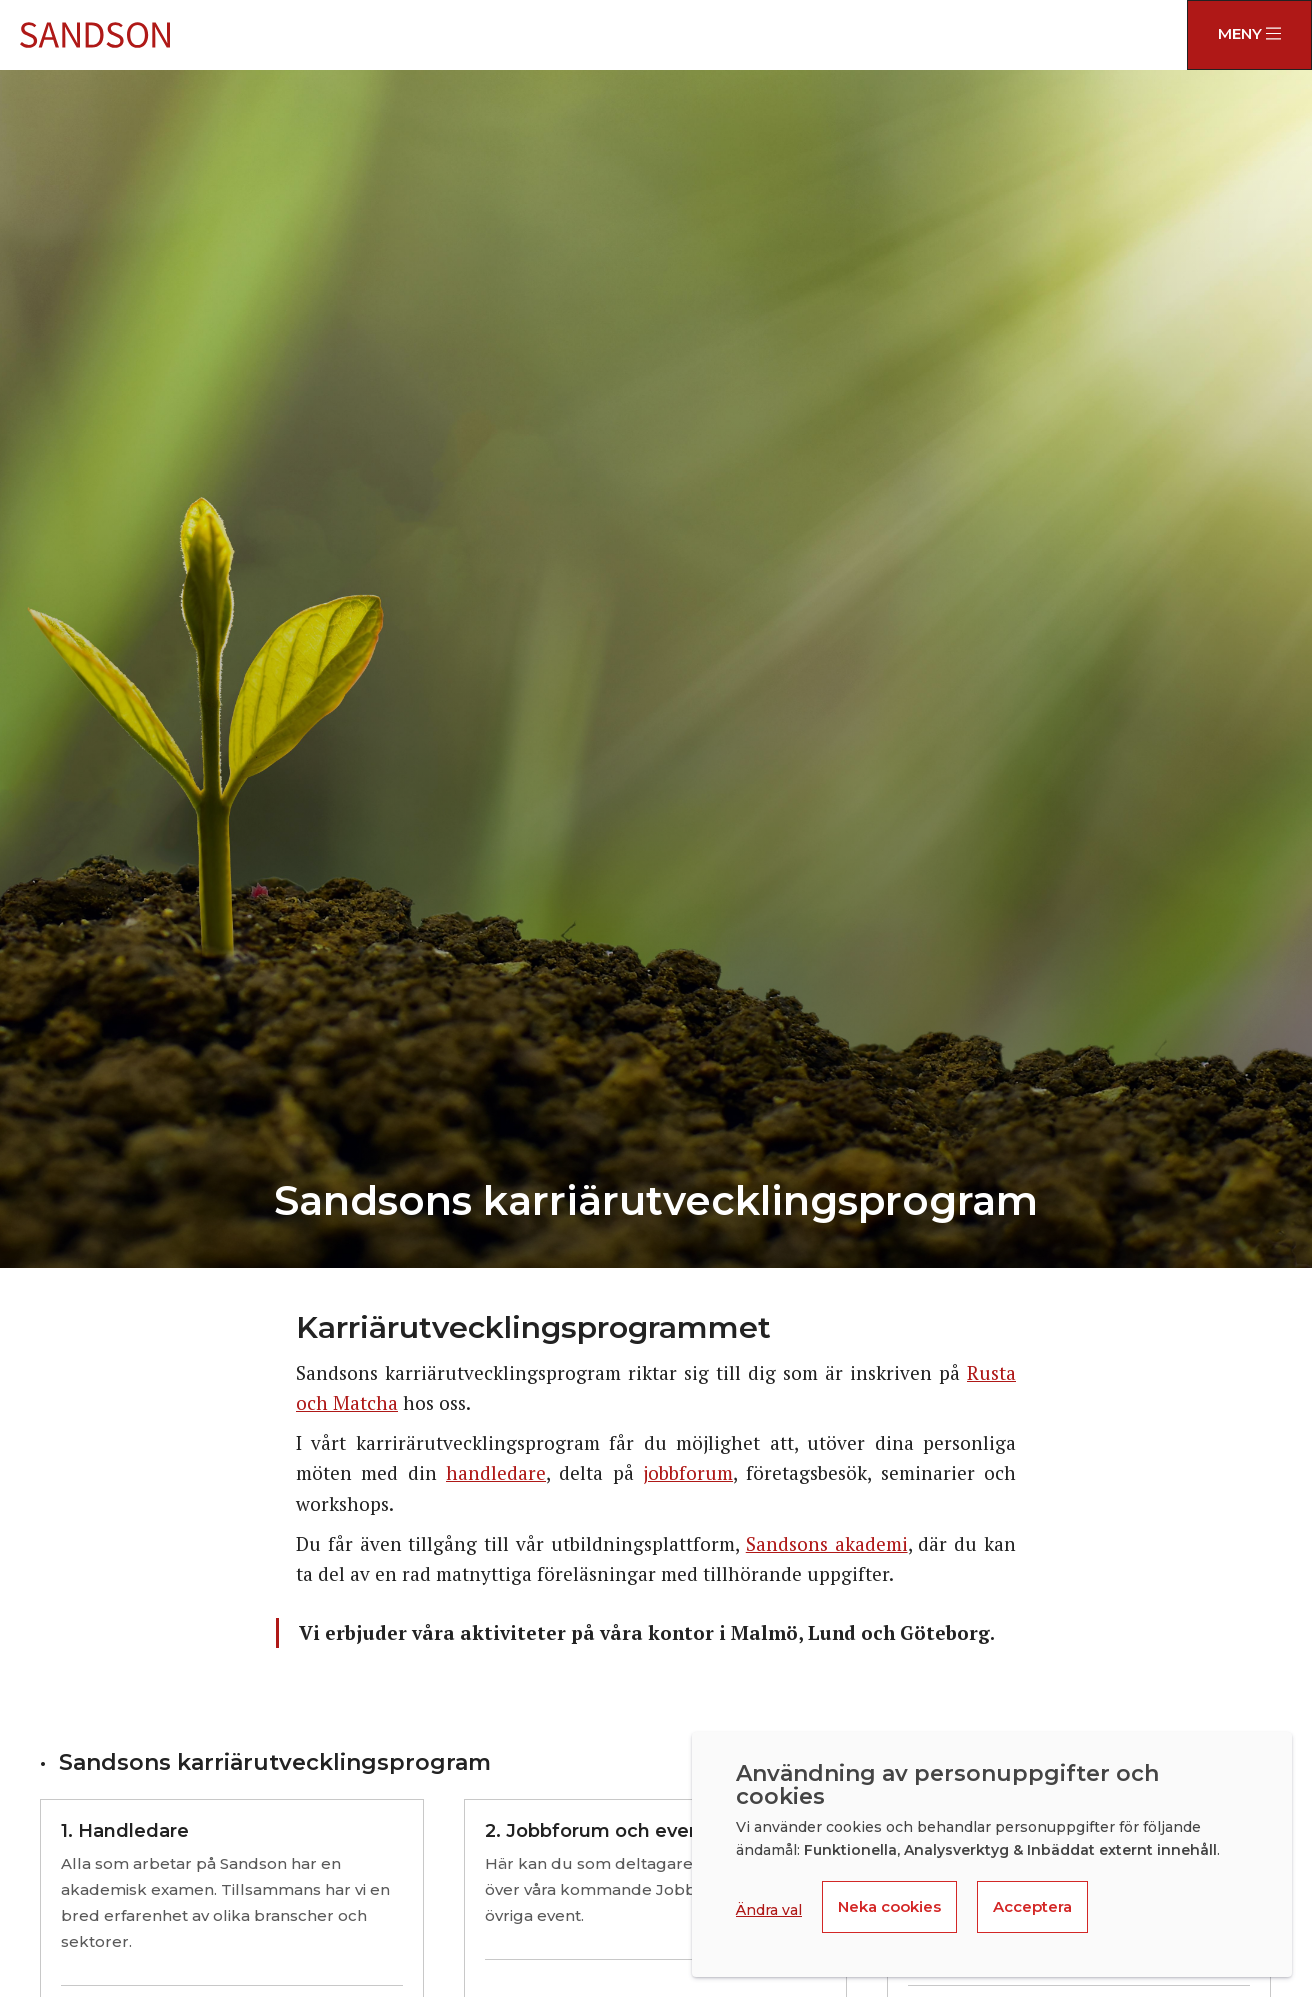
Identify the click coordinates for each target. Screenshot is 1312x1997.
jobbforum (688, 1472)
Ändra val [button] (769, 1910)
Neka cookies (889, 1906)
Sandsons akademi (827, 1543)
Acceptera (1032, 1906)
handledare (496, 1472)
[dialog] (992, 1854)
